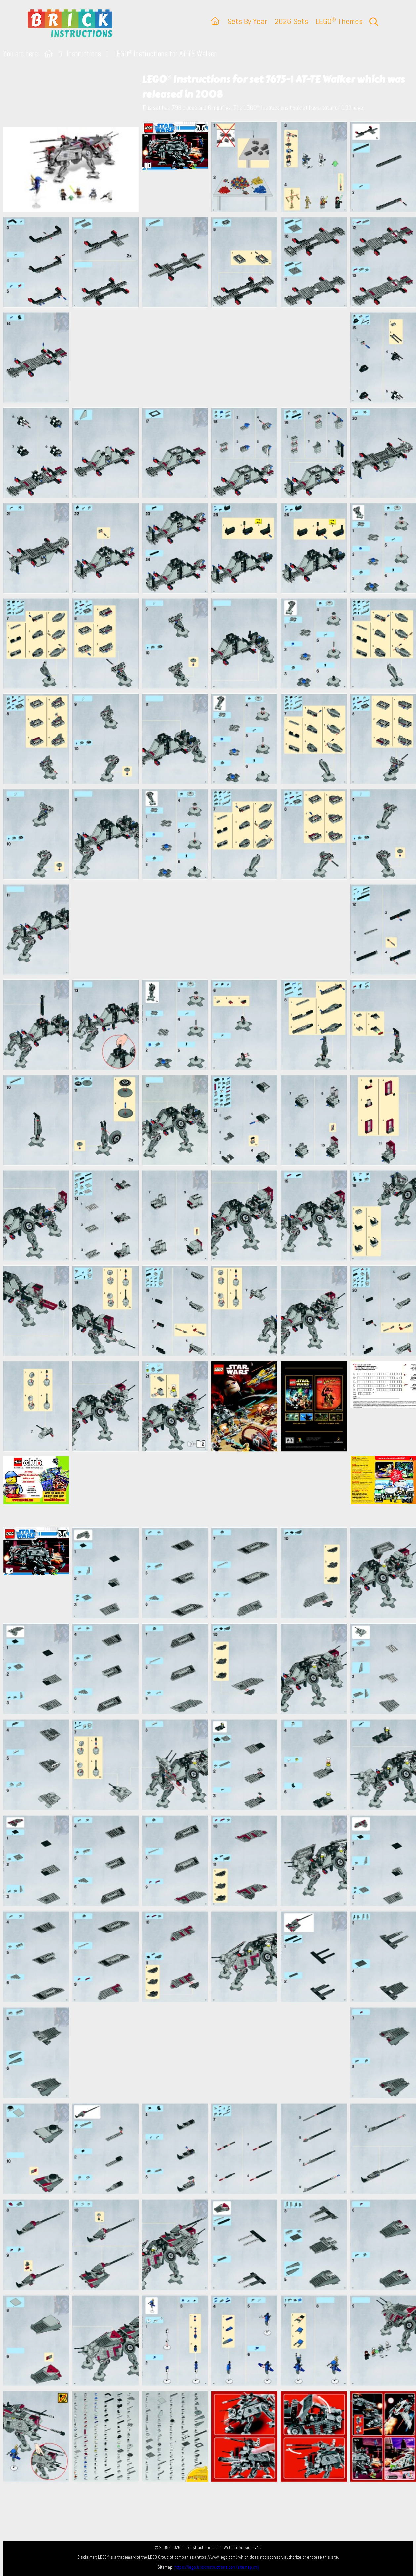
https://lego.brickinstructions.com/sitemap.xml (216, 2567)
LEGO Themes (339, 21)
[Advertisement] (211, 357)
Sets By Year (247, 21)
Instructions (84, 54)
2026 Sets (291, 21)
